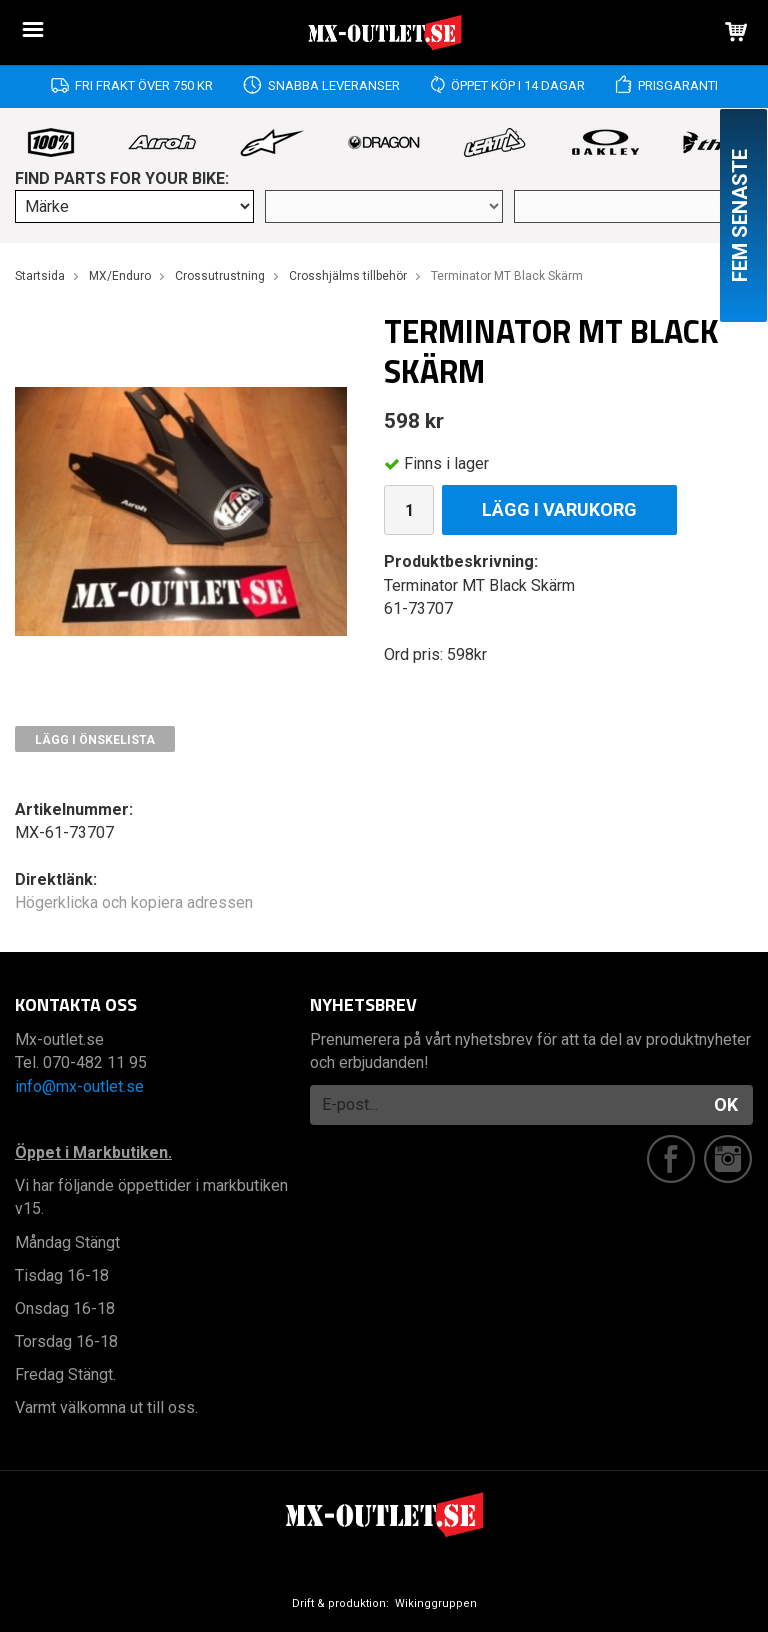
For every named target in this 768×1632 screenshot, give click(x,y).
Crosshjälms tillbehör (348, 276)
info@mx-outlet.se (79, 1086)
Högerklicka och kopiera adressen (134, 902)
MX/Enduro (120, 276)
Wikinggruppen (436, 1603)
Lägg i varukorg (559, 509)
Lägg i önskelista (95, 740)
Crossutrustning (220, 276)
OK (726, 1104)
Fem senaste (740, 215)
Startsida (40, 276)
